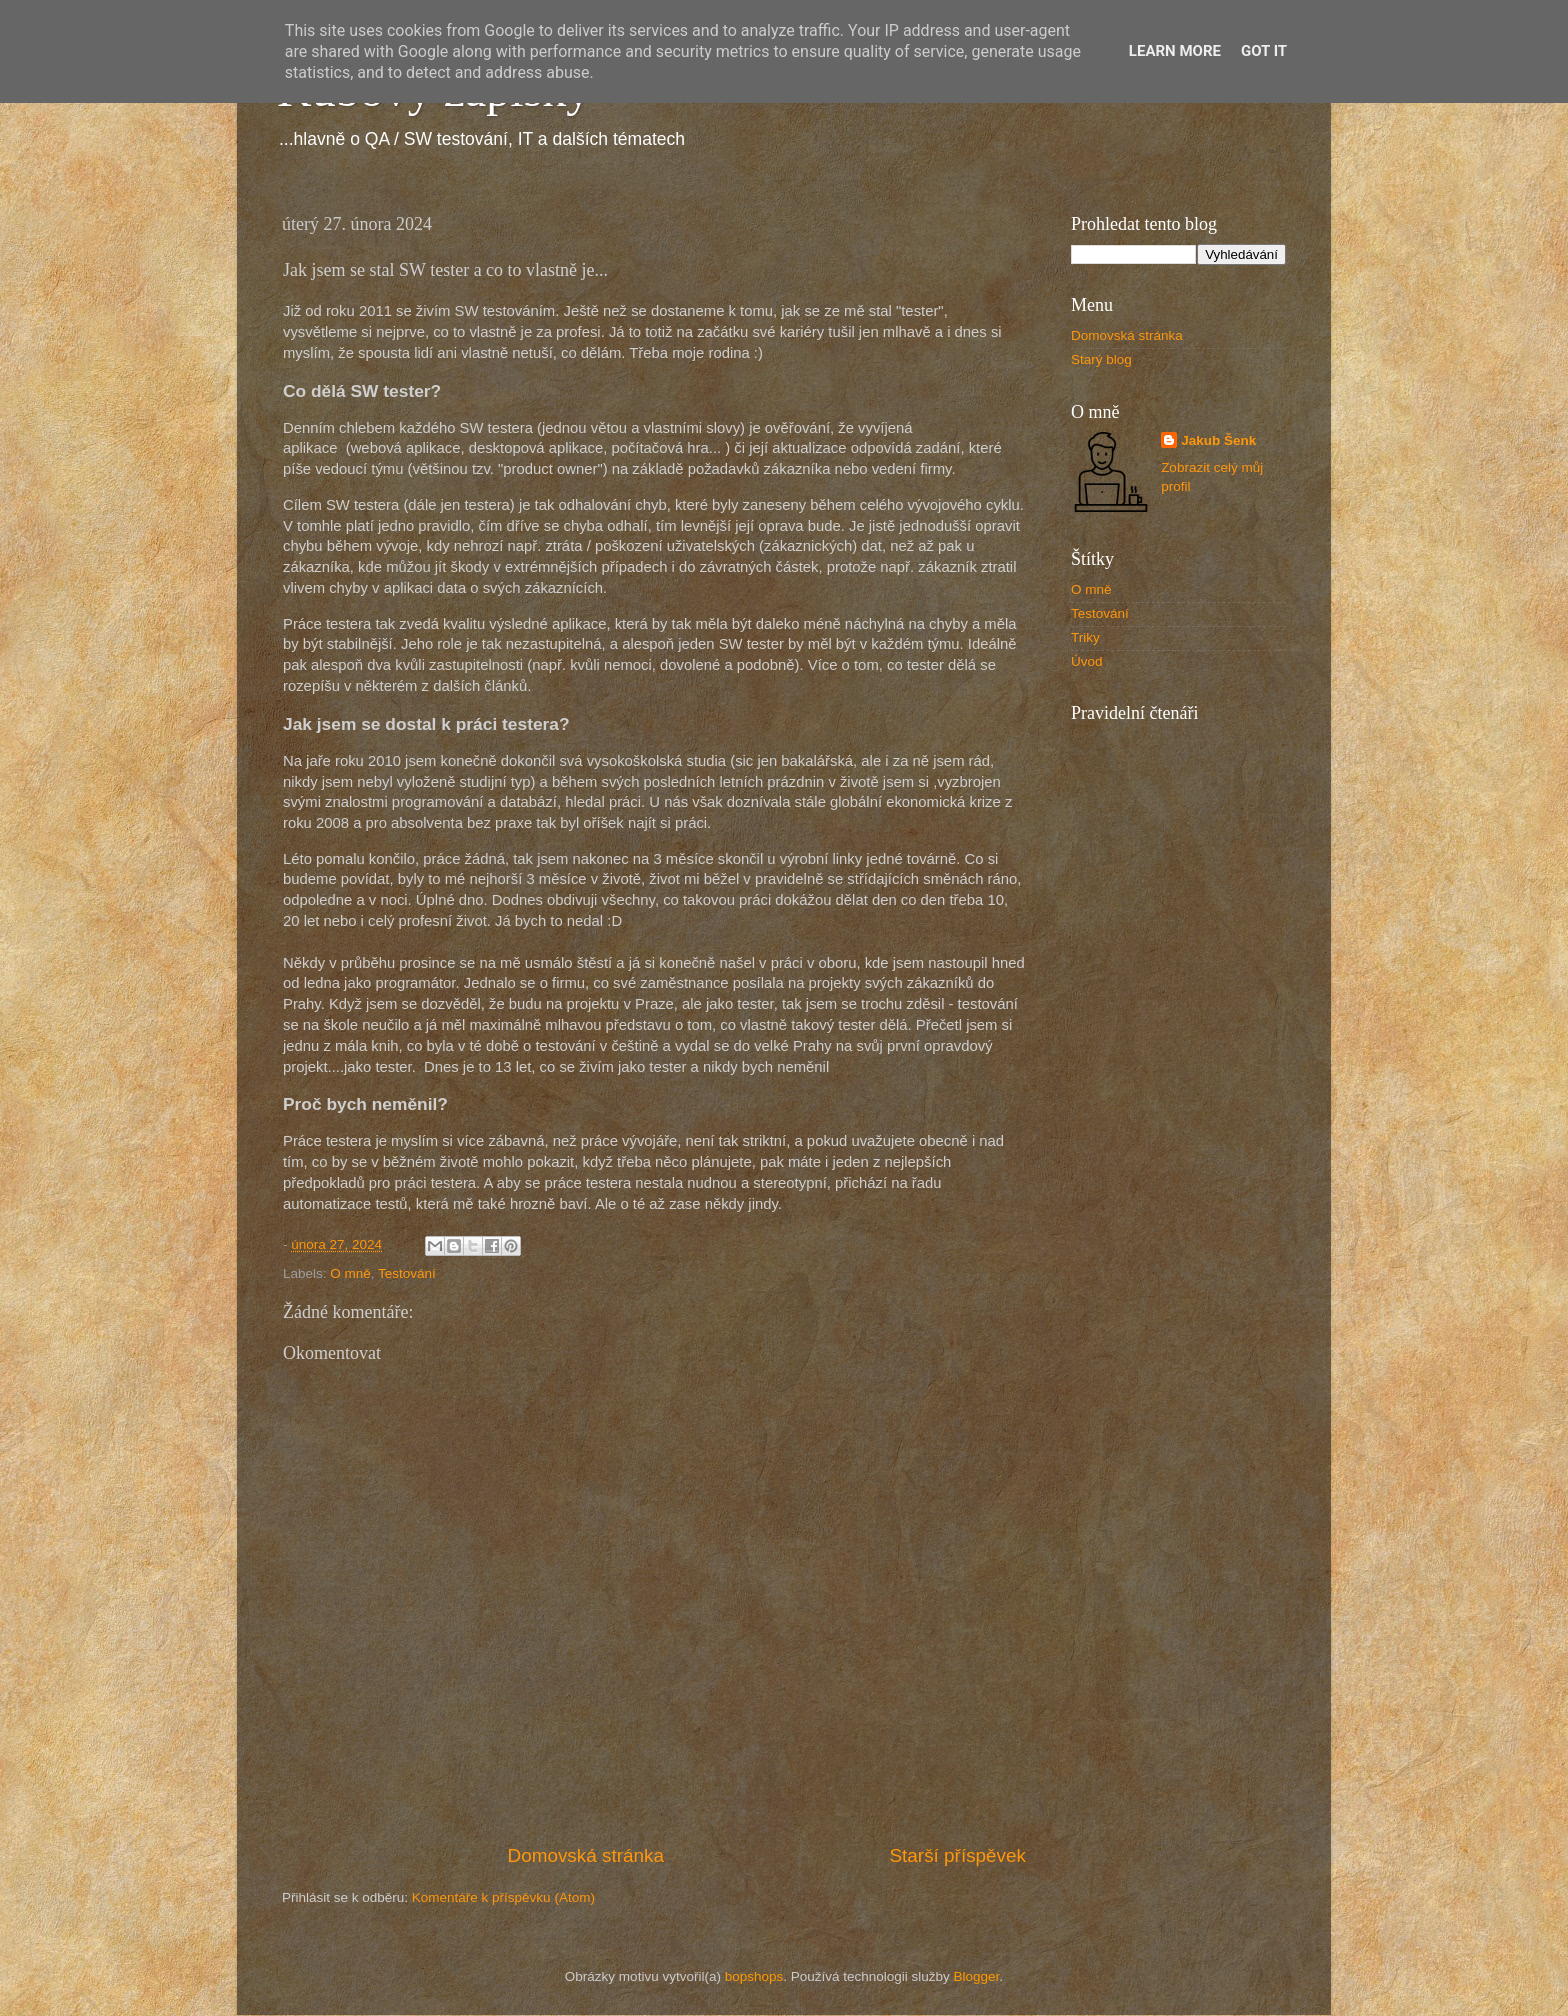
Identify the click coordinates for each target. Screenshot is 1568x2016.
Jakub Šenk (1218, 440)
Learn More (1175, 51)
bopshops (754, 1976)
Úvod (1087, 661)
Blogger (977, 1976)
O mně (350, 1273)
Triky (1085, 637)
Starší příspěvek (958, 1855)
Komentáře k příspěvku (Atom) (503, 1897)
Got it (1264, 51)
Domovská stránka (586, 1855)
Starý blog (1101, 359)
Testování (407, 1273)
